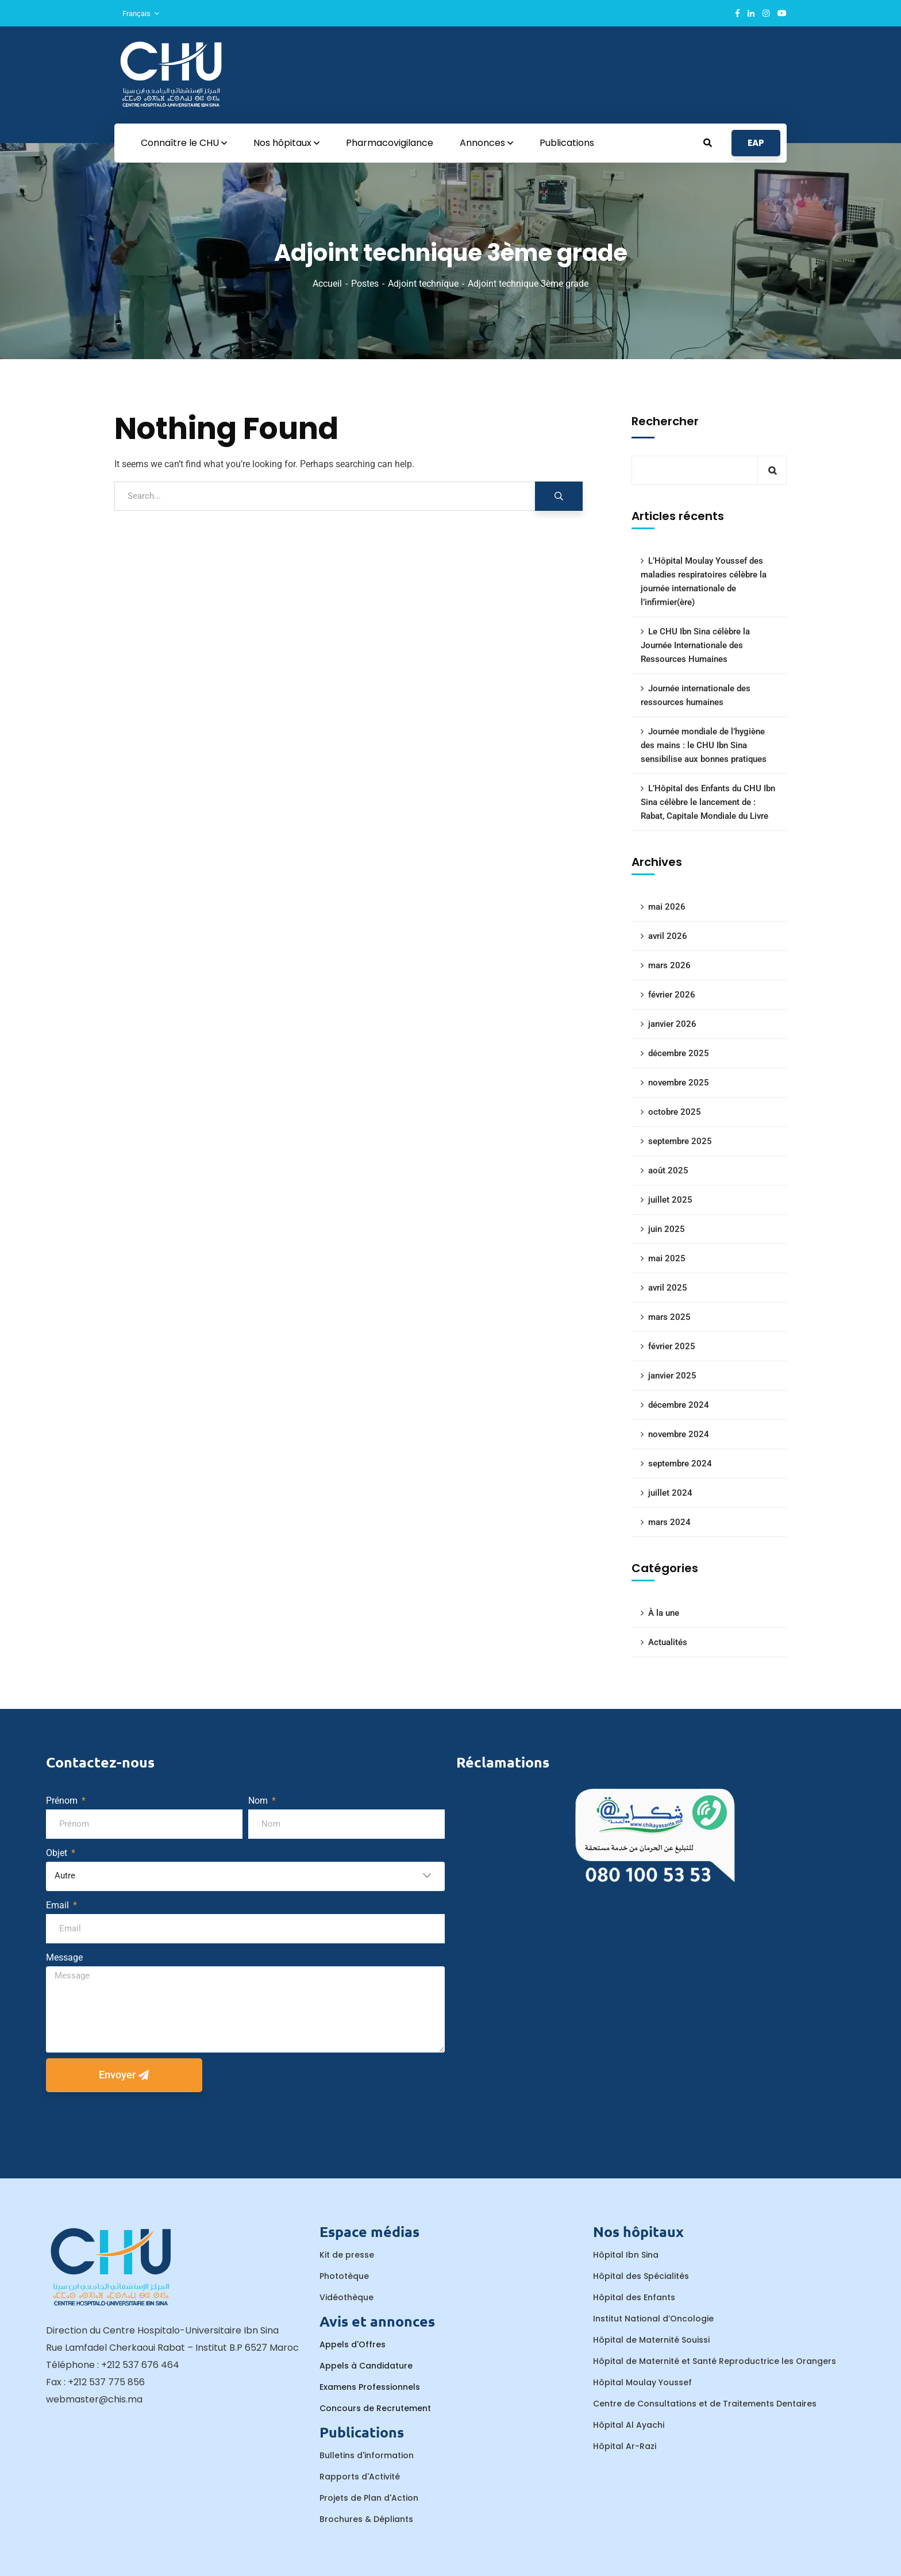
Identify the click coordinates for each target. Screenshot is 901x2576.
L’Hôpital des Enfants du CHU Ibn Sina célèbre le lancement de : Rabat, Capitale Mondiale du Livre (708, 802)
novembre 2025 (678, 1082)
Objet (58, 1852)
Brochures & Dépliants (366, 2519)
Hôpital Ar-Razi (624, 2446)
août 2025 (668, 1170)
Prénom (63, 1800)
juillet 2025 (670, 1200)
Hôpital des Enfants (634, 2297)
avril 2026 (667, 936)
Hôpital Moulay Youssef (642, 2382)
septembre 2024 (680, 1463)
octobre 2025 (674, 1112)
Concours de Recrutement (375, 2408)
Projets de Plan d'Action (368, 2498)
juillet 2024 (670, 1493)
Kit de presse (346, 2255)
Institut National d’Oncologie (653, 2318)
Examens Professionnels (369, 2387)
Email (58, 1905)
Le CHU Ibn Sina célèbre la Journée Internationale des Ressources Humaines (695, 645)
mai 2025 (667, 1258)
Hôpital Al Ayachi (628, 2425)
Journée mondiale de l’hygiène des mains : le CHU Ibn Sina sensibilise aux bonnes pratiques (704, 745)
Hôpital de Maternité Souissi (651, 2340)
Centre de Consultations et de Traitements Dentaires (705, 2403)
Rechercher (665, 421)
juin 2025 (666, 1229)
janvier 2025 (672, 1375)
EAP (756, 143)
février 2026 (671, 994)
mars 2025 (669, 1317)
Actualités (667, 1642)
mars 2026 (669, 965)
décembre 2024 (678, 1405)
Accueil (327, 283)
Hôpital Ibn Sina (626, 2255)
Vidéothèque (346, 2297)
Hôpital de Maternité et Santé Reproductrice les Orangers (714, 2361)
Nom (259, 1800)
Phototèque (344, 2276)
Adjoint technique (423, 283)
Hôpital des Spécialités (641, 2276)
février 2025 (671, 1346)
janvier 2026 (672, 1024)
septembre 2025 (680, 1141)
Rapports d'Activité (359, 2476)
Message (64, 1957)
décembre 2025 (678, 1053)
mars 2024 (669, 1522)
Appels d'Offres (352, 2344)
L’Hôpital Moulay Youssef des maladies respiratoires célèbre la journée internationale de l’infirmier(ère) (704, 581)
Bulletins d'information (366, 2455)
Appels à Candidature (366, 2365)
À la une (663, 1613)
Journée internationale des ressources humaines (695, 695)
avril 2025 (667, 1288)
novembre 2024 (678, 1434)
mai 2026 (667, 907)
